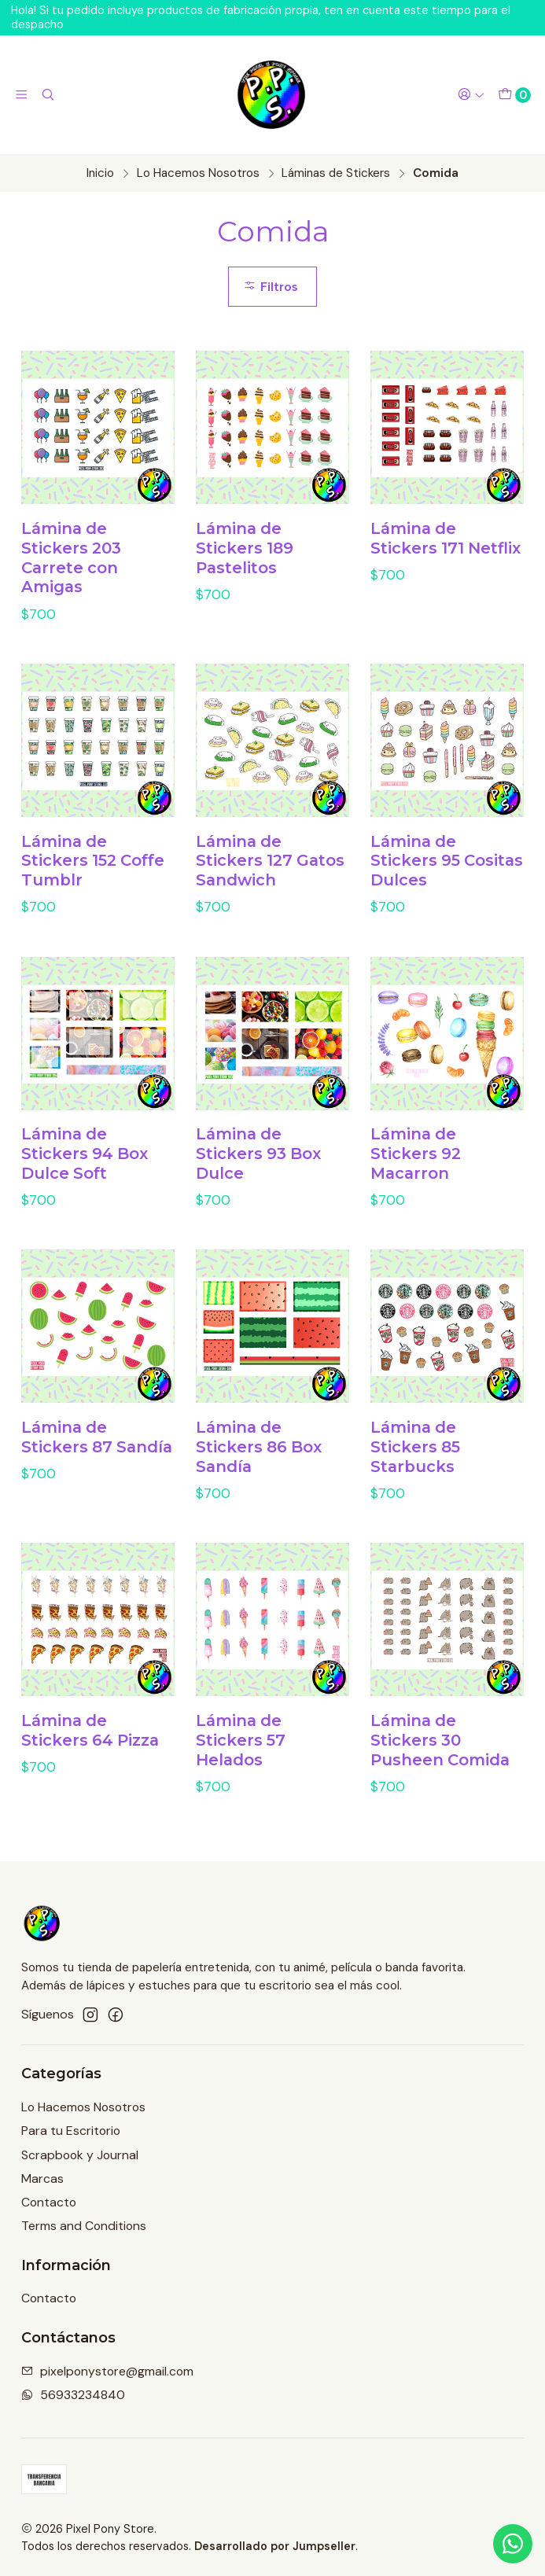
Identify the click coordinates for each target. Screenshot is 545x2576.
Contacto (48, 2202)
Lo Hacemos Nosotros (198, 173)
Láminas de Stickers (336, 173)
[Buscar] (48, 95)
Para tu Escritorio (70, 2130)
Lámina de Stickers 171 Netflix (445, 538)
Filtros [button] (270, 286)
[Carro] (514, 95)
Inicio (100, 173)
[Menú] (21, 95)
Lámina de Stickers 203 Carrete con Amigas (71, 557)
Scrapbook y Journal (79, 2155)
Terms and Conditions (83, 2225)
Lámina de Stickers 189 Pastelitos (244, 548)
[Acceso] (470, 95)
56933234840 (73, 2394)
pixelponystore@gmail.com (107, 2371)
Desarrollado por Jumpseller (274, 2546)
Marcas (42, 2178)
